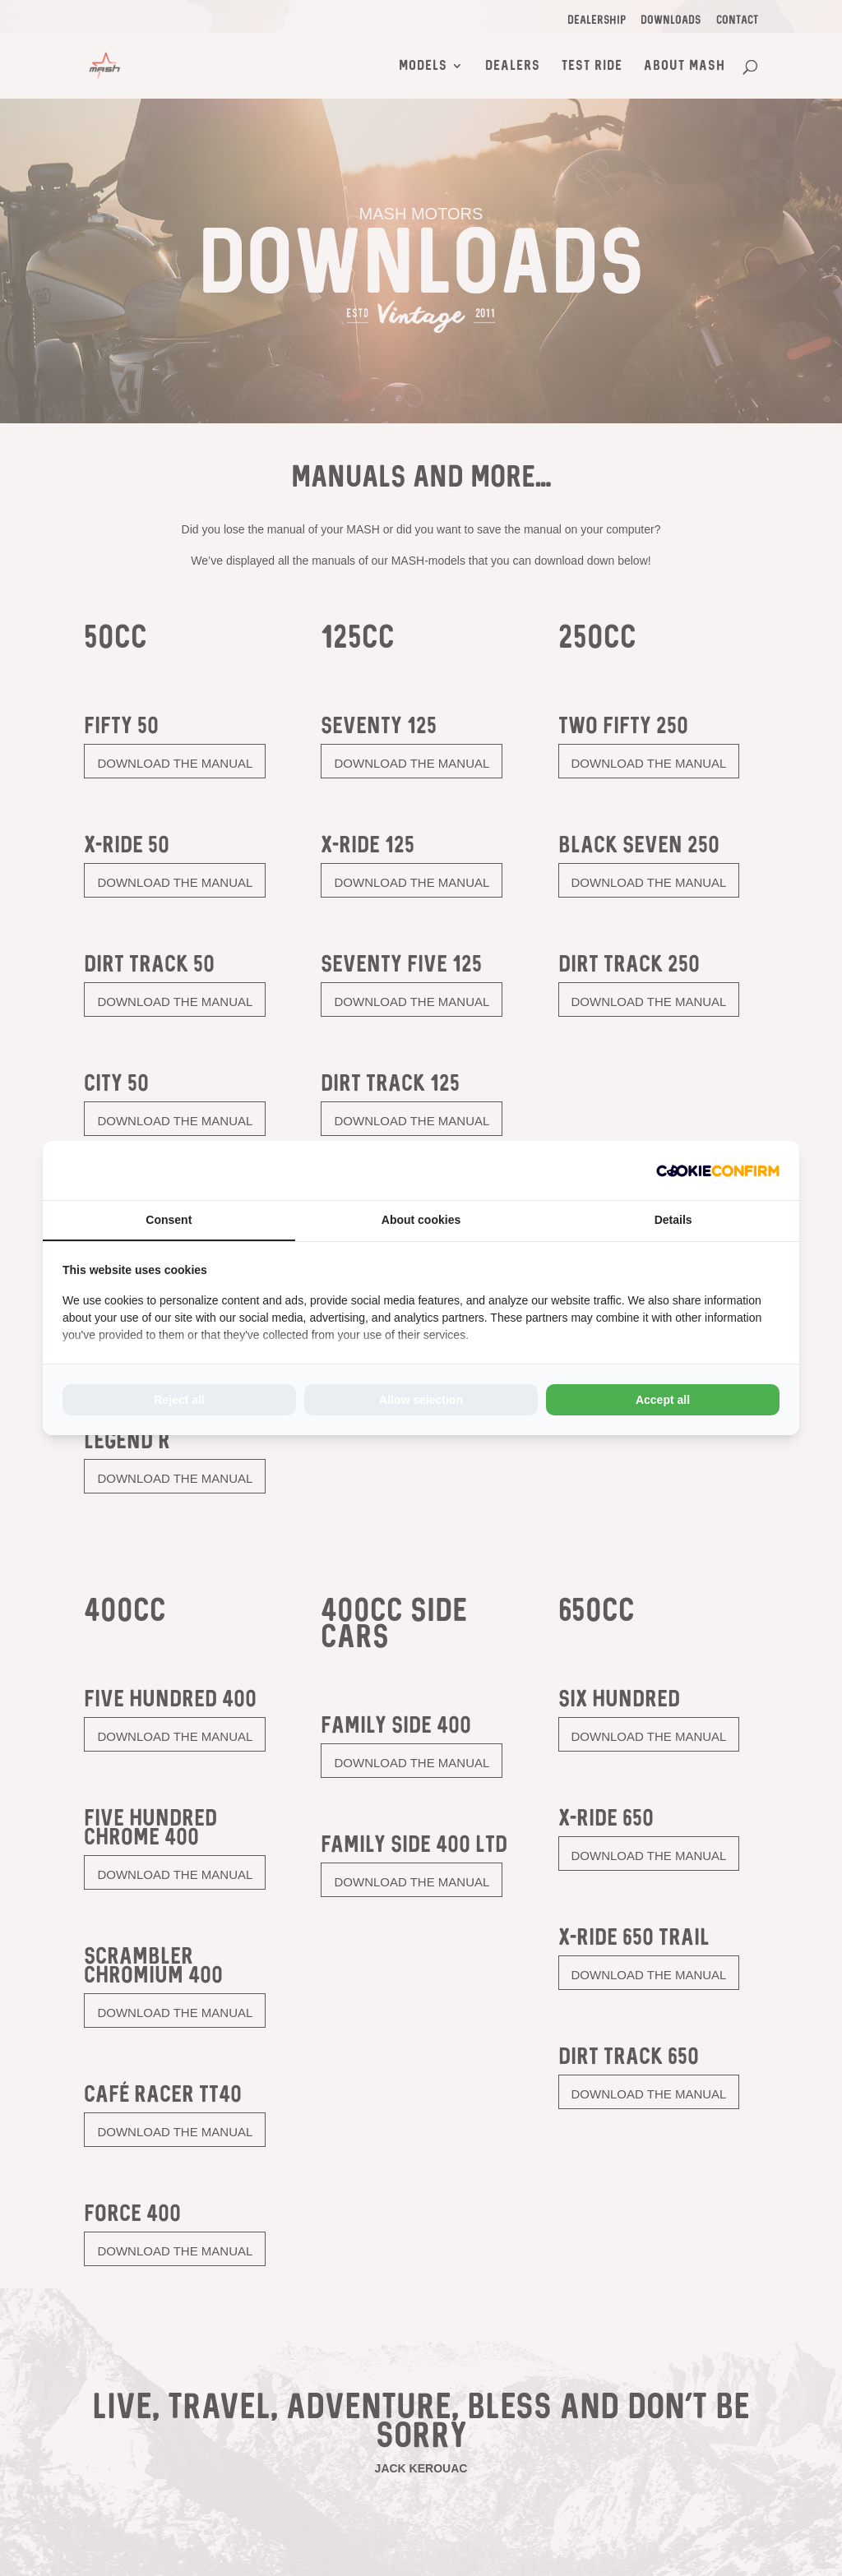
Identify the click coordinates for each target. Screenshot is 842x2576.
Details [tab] (673, 1219)
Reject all (179, 1399)
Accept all (663, 1399)
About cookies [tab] (421, 1219)
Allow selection (421, 1399)
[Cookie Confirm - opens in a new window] (718, 1170)
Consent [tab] (169, 1219)
